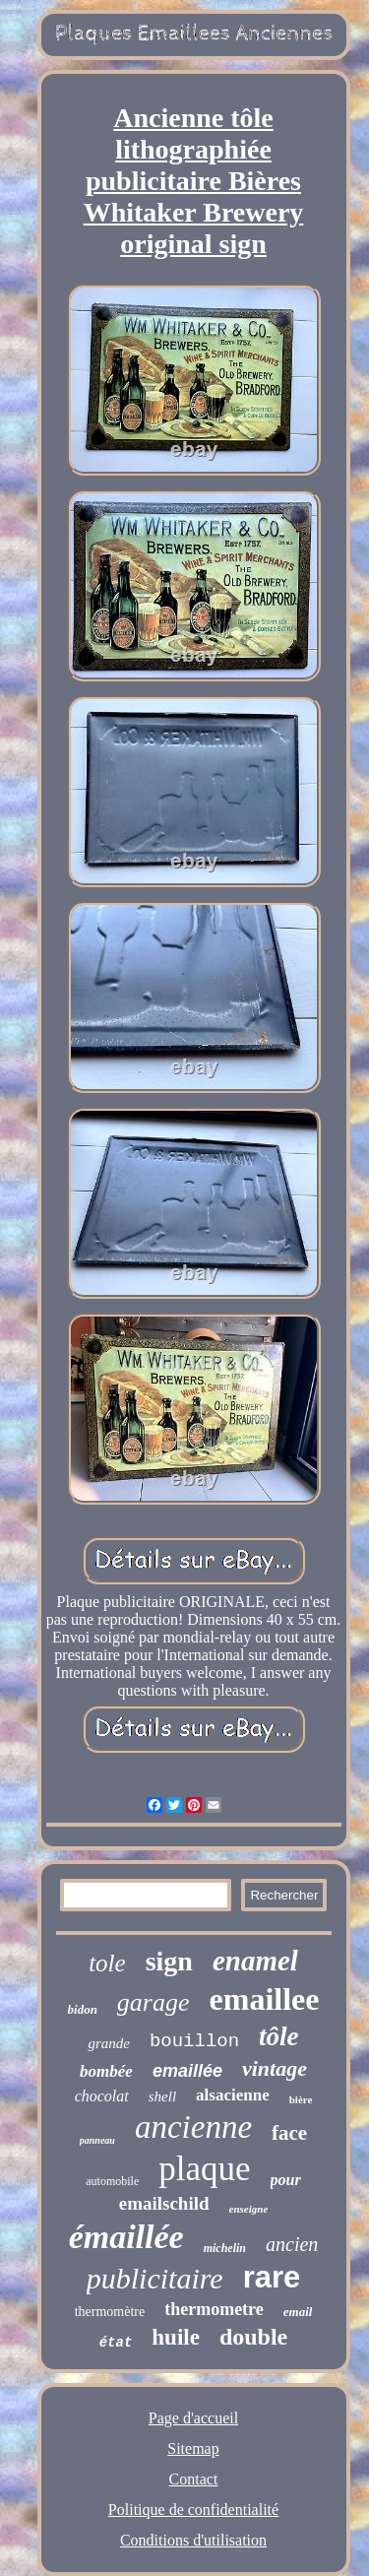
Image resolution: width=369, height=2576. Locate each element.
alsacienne (233, 2095)
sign (169, 1961)
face (289, 2133)
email (298, 2311)
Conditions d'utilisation (193, 2540)
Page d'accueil (193, 2418)
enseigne (249, 2209)
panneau (97, 2140)
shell (162, 2096)
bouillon (194, 2041)
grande (109, 2043)
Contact (193, 2479)
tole (107, 1963)
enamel (255, 1960)
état (116, 2343)
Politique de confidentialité (193, 2509)
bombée (106, 2071)
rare (272, 2277)
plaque (204, 2169)
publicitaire (155, 2278)
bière (301, 2099)
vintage (274, 2068)
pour (286, 2179)
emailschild (164, 2203)
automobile (112, 2181)
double (253, 2337)
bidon (82, 2009)
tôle (279, 2036)
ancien (292, 2244)
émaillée (126, 2237)
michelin (225, 2248)
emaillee (265, 1999)
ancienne (193, 2127)
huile (176, 2337)
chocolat (102, 2096)
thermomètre (110, 2311)
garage (153, 2002)
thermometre (214, 2309)
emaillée (187, 2071)
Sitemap (192, 2448)
